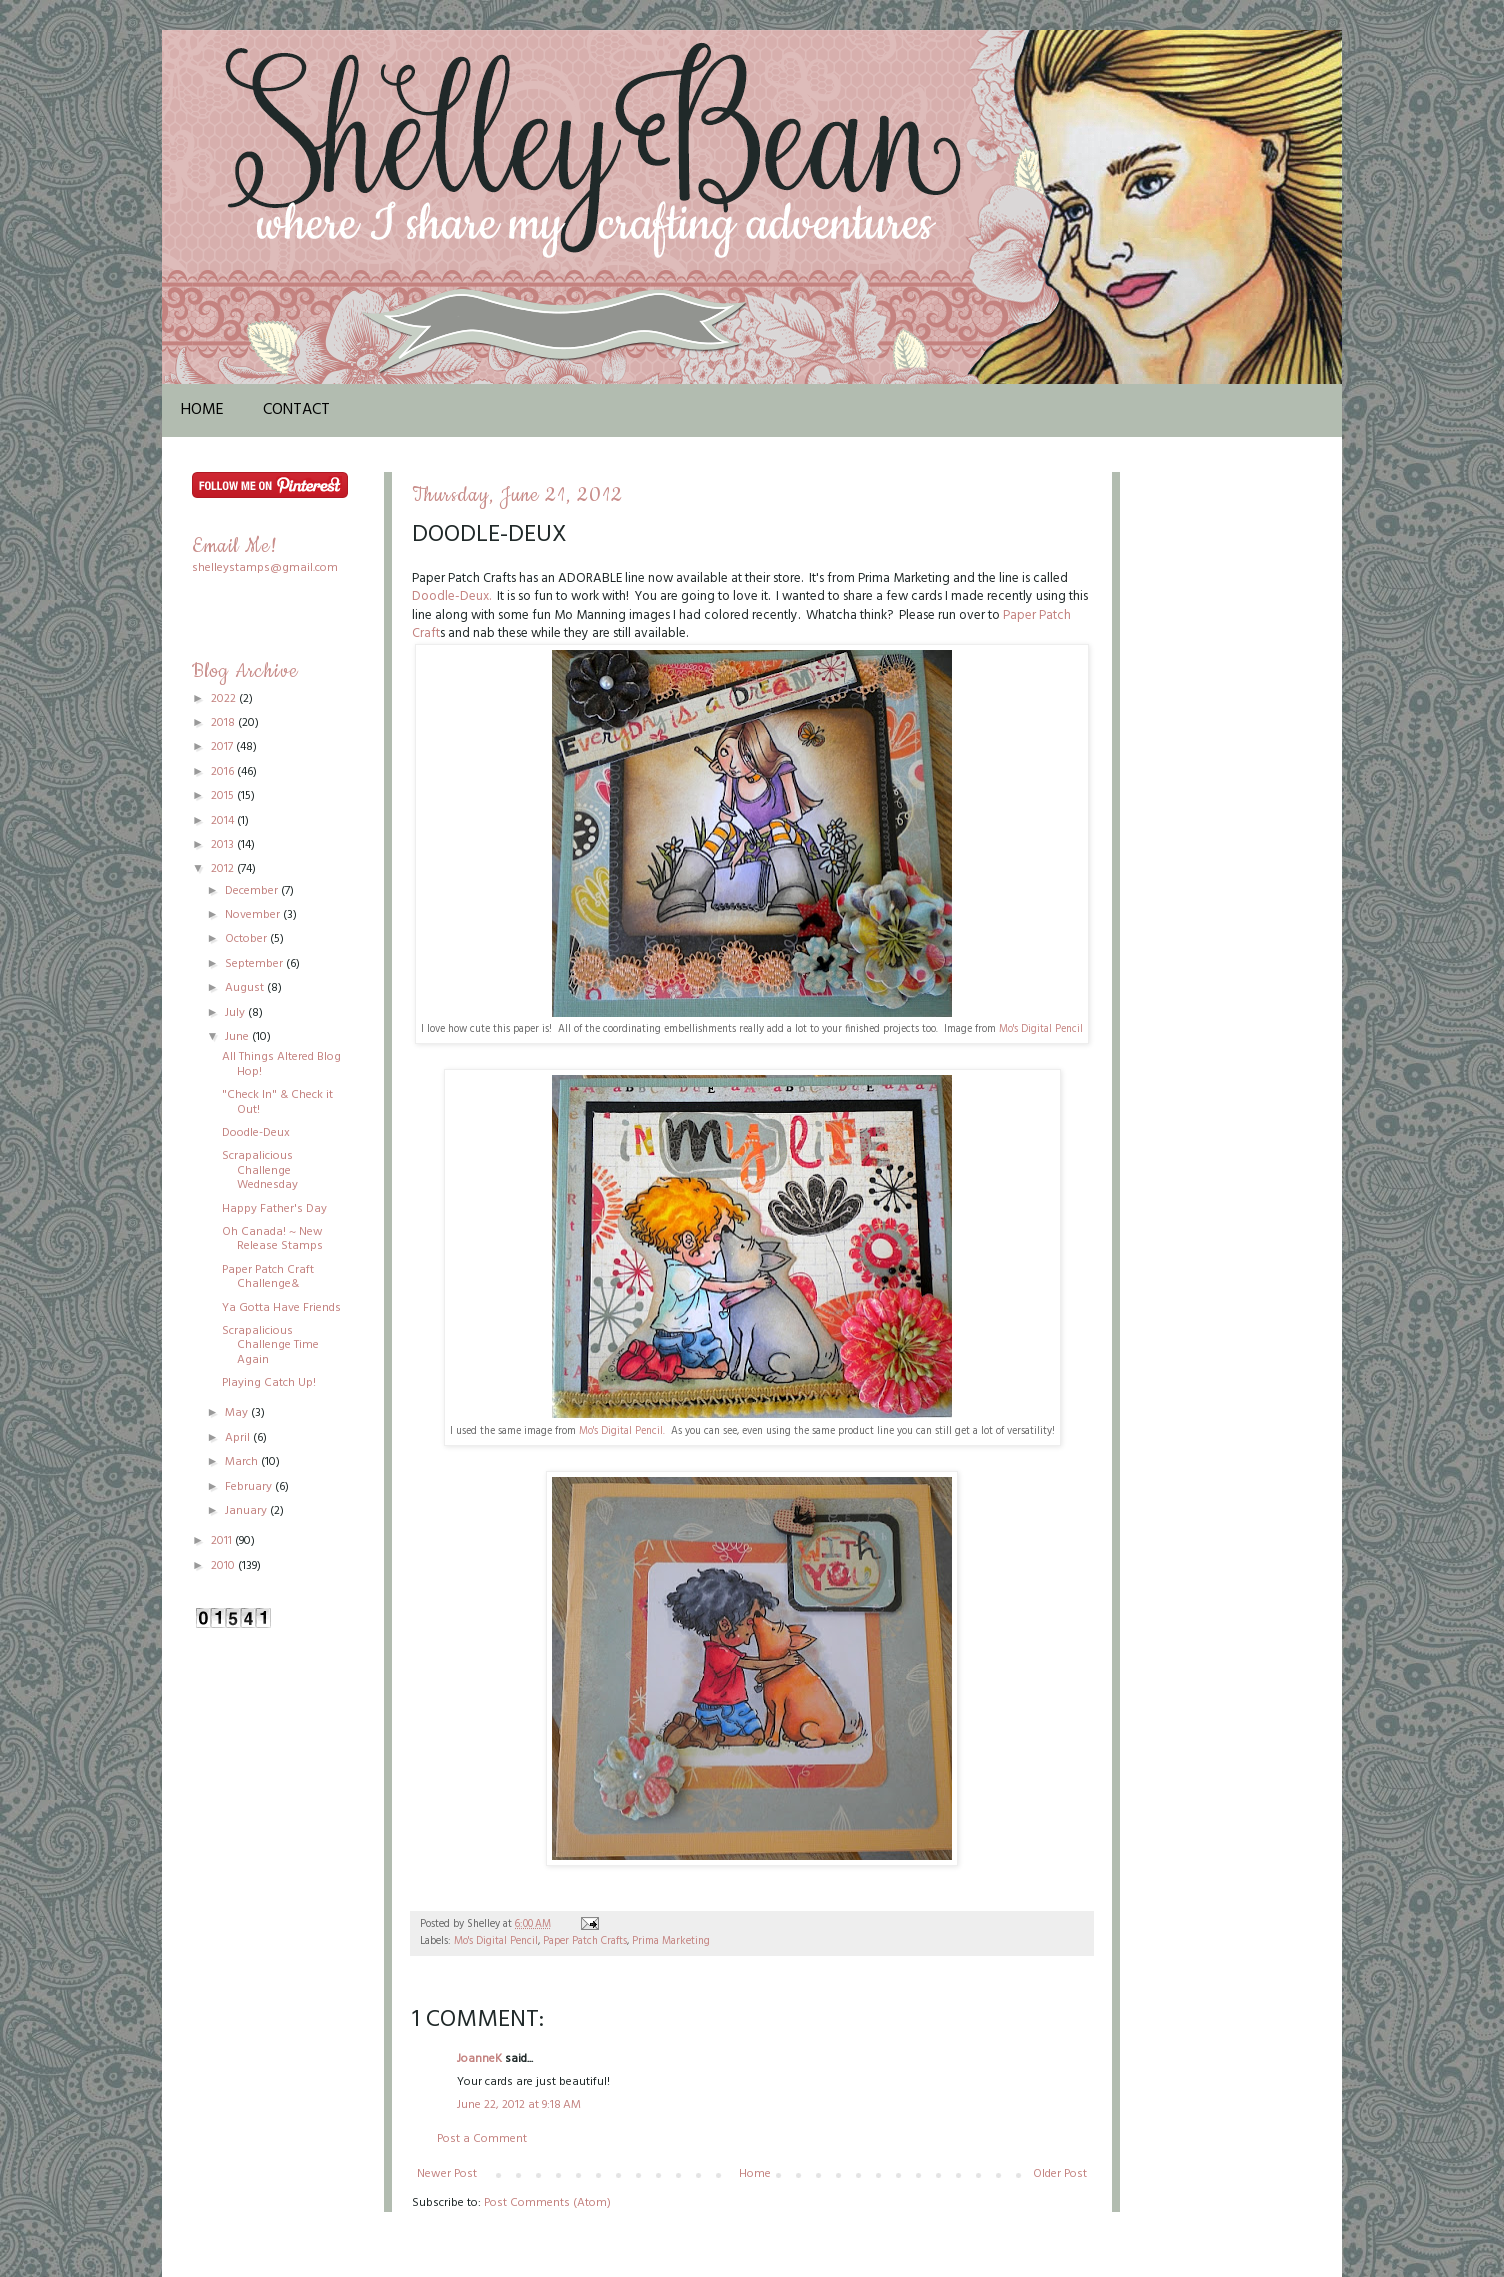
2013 (224, 845)
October (247, 939)
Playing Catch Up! (269, 1383)
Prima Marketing (671, 1941)
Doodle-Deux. (451, 596)
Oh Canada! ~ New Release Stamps (272, 1239)
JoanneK (479, 2059)
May (238, 1413)
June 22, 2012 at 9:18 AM (519, 2105)
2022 (225, 699)
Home (202, 410)
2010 (224, 1566)
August (246, 988)
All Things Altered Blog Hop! (281, 1064)
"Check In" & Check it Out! (277, 1102)
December (253, 891)
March (243, 1462)
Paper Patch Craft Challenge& (268, 1277)
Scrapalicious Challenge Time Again (270, 1345)
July (236, 1013)
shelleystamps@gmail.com (265, 568)
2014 (224, 821)
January (247, 1511)
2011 (223, 1541)
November (254, 915)
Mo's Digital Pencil (1041, 1029)
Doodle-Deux (256, 1133)
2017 (223, 747)
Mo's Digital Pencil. (620, 1431)
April (239, 1438)
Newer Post (447, 2174)
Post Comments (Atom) (547, 2203)
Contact (296, 410)
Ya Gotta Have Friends (281, 1308)
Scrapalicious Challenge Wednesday (260, 1170)
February (250, 1487)
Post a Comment (482, 2139)
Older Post (1060, 2174)
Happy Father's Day (274, 1209)
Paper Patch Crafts (585, 1941)
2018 (224, 723)
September (255, 964)
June (238, 1037)
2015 (224, 796)
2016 (224, 772)
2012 (224, 869)
